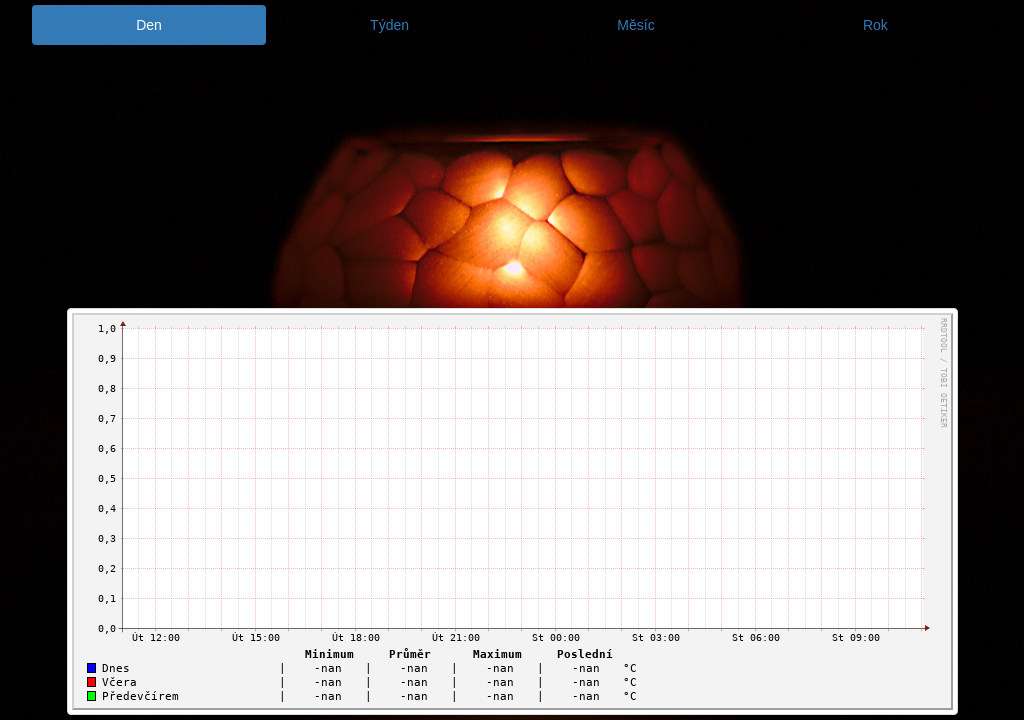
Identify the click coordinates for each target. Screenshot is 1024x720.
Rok (875, 25)
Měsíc (635, 25)
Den (149, 25)
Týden (389, 25)
